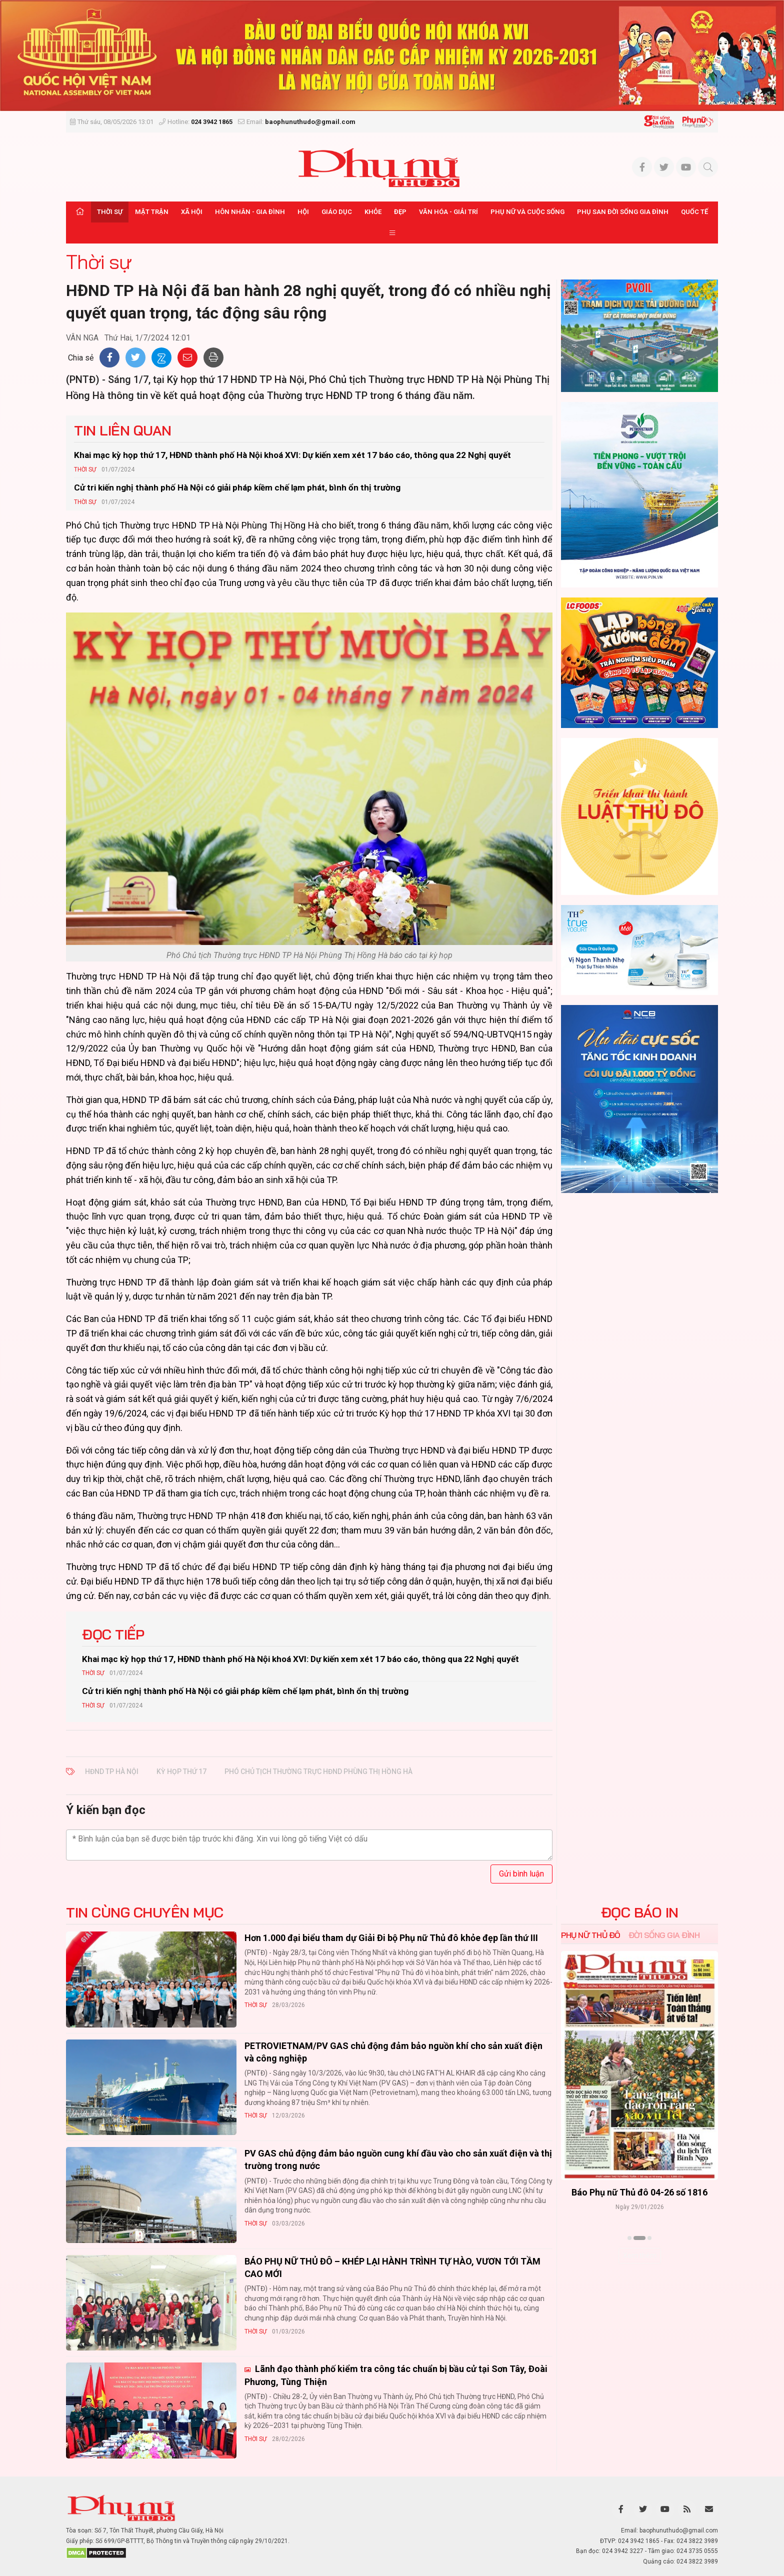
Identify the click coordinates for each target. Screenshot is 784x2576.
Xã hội (191, 212)
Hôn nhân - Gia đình (250, 212)
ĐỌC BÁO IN (639, 1913)
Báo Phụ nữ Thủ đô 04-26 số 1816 (640, 2193)
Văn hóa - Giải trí (448, 212)
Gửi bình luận (521, 1873)
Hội (303, 212)
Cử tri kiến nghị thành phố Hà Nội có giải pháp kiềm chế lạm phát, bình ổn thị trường (237, 487)
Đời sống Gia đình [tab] (664, 1935)
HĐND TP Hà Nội (111, 1772)
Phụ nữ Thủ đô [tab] (590, 1935)
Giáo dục (337, 212)
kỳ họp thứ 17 (181, 1772)
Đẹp (400, 212)
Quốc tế (694, 212)
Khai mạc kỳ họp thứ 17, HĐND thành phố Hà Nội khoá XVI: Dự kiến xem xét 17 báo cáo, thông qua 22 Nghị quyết (292, 455)
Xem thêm (639, 2256)
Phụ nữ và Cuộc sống (527, 212)
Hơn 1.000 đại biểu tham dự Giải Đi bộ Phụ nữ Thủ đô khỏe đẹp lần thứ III (391, 1937)
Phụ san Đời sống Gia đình (622, 212)
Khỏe (373, 212)
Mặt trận (151, 212)
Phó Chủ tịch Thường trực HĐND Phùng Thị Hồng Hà (318, 1772)
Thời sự (109, 212)
